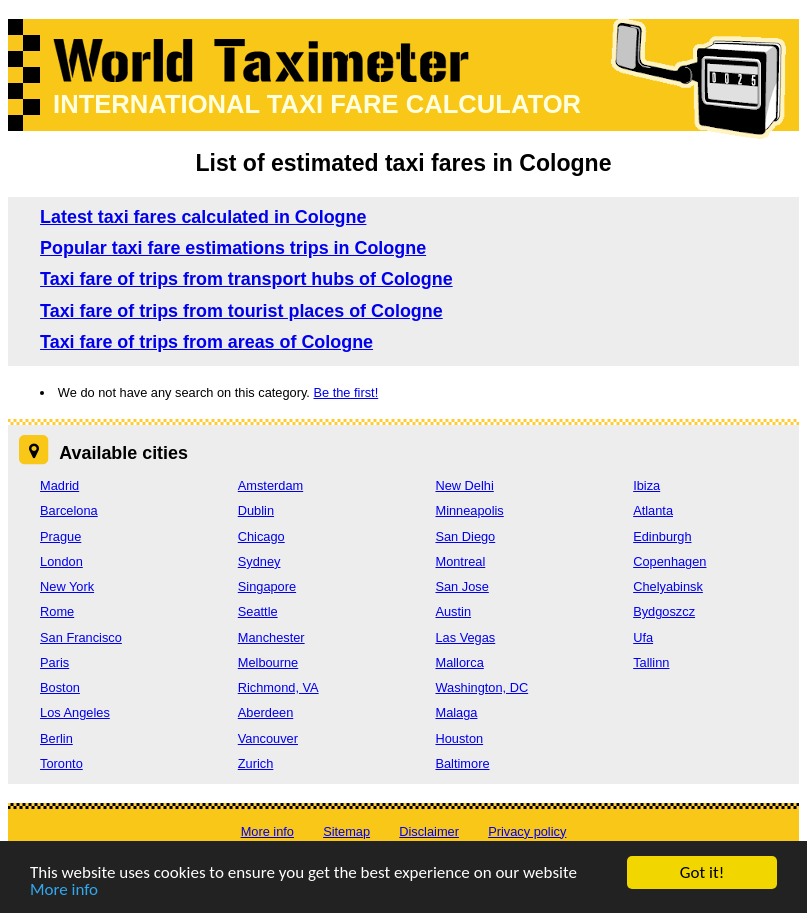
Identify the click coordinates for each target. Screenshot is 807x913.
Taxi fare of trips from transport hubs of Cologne (246, 279)
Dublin (256, 510)
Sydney (259, 561)
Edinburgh (662, 536)
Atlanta (653, 510)
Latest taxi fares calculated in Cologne (203, 217)
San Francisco (81, 637)
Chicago (261, 536)
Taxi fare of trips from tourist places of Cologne (241, 311)
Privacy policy (527, 831)
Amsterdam (270, 485)
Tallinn (651, 662)
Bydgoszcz (664, 611)
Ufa (643, 637)
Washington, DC (481, 687)
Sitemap (346, 831)
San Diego (465, 536)
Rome (57, 611)
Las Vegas (465, 637)
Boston (60, 687)
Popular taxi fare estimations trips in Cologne (233, 248)
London (61, 561)
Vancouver (268, 738)
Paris (54, 662)
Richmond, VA (278, 687)
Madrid (59, 485)
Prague (60, 536)
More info (64, 891)
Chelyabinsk (668, 586)
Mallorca (459, 662)
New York (67, 586)
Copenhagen (669, 561)
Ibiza (646, 485)
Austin (453, 611)
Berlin (56, 738)
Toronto (61, 763)
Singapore (267, 586)
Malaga (456, 712)
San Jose (461, 586)
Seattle (258, 611)
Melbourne (268, 662)
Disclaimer (429, 831)
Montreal (460, 561)
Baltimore (462, 763)
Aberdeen (266, 712)
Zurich (256, 763)
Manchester (271, 637)
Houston (459, 738)
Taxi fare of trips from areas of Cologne (206, 342)
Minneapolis (469, 510)
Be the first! (345, 392)
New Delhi (464, 485)
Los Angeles (75, 712)
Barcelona (69, 510)
